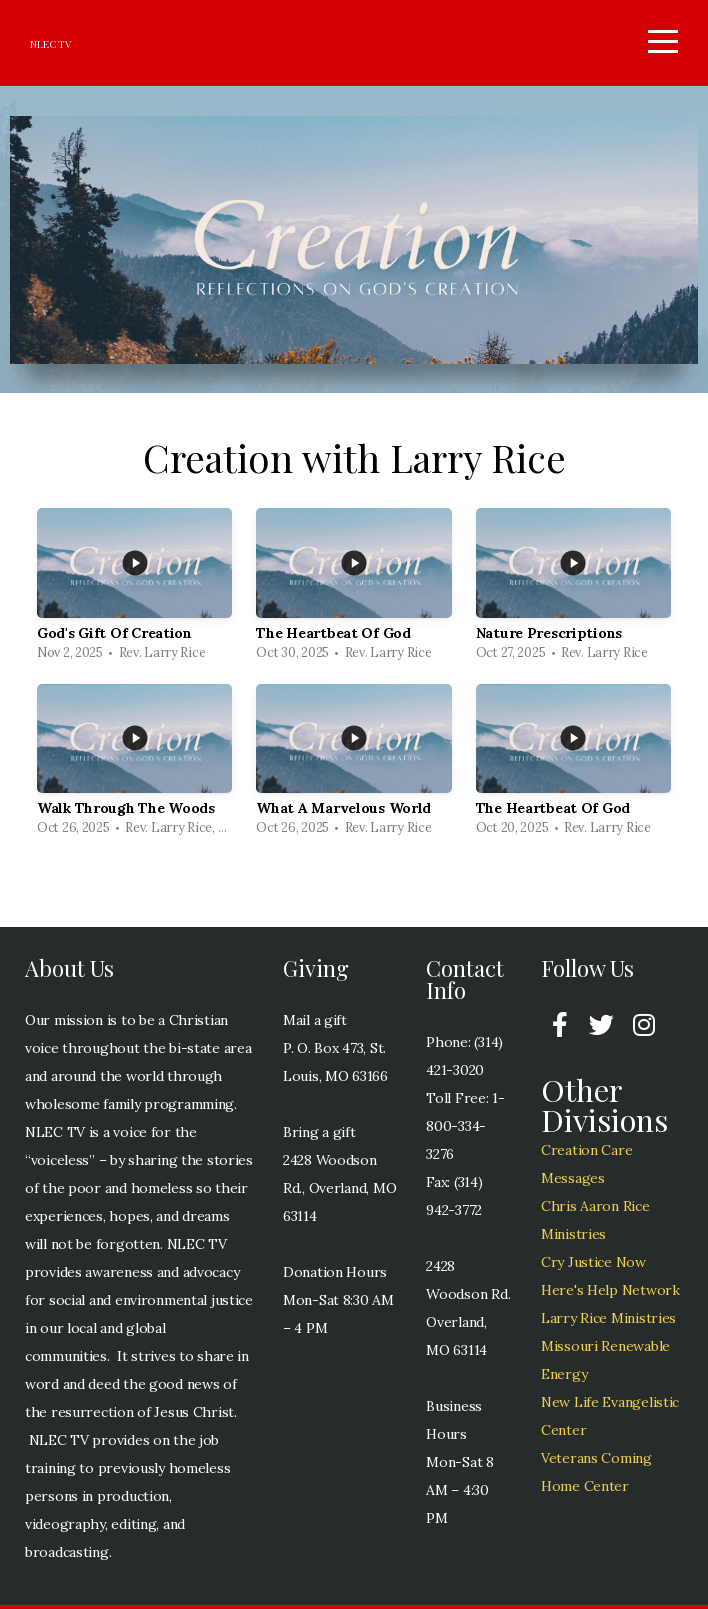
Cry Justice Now (593, 1266)
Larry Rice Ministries (608, 1322)
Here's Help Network (610, 1294)
